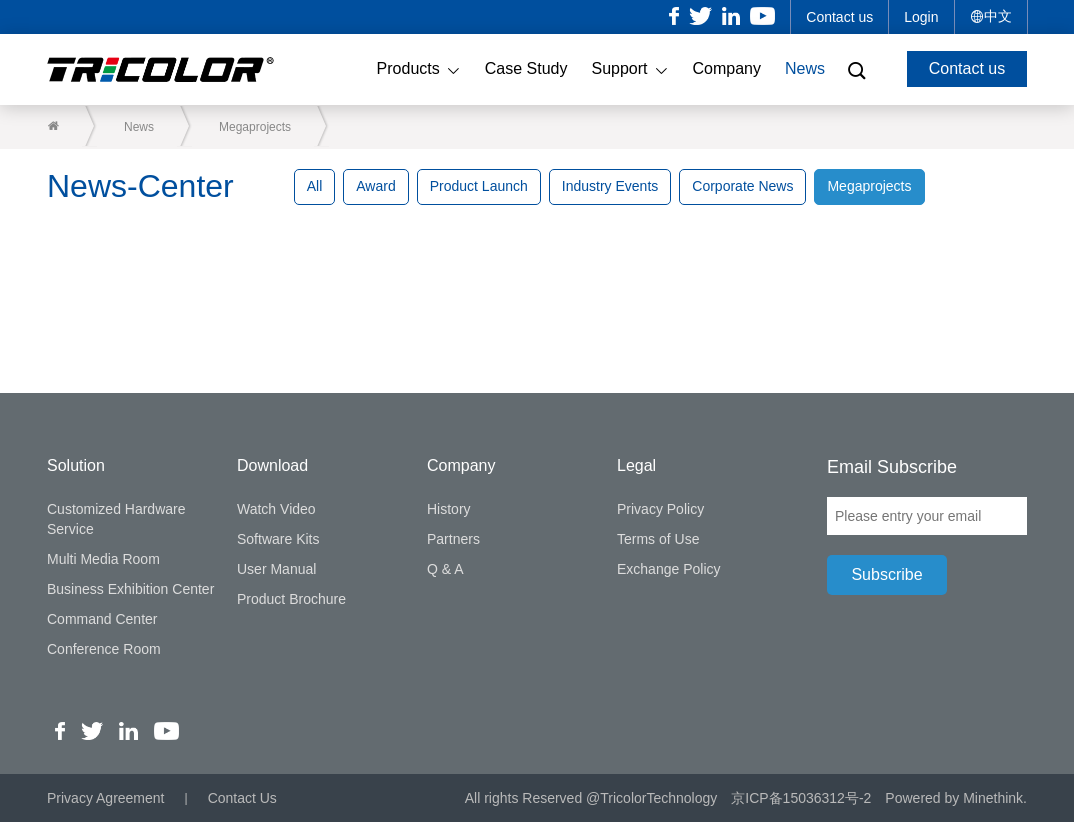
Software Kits (278, 539)
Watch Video (276, 509)
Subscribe (886, 574)
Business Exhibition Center (130, 589)
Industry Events (610, 186)
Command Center (102, 619)
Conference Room (104, 649)
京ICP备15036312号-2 (801, 798)
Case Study (526, 68)
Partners (453, 539)
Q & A (445, 569)
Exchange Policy (669, 569)
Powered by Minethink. (956, 798)
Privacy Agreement (106, 798)
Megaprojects (255, 127)
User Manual (276, 569)
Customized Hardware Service (116, 519)
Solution (76, 465)
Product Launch (479, 186)
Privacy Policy (660, 509)
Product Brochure (291, 599)
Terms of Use (658, 539)
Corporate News (742, 186)
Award (375, 186)
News (805, 68)
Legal (636, 465)
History (449, 509)
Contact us (839, 17)
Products (419, 70)
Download (272, 465)
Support (629, 70)
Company (727, 68)
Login (921, 17)
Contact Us (242, 798)
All (315, 186)
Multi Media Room (103, 559)
